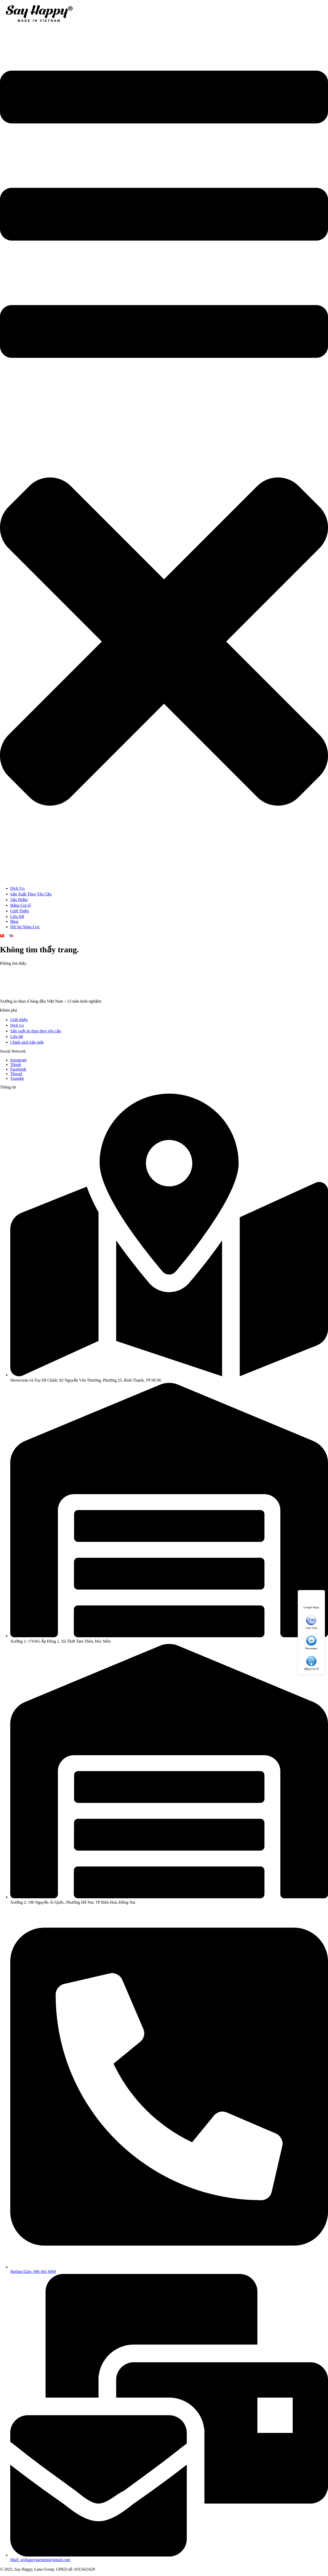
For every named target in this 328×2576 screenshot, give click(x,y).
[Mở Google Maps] (311, 1601)
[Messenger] (311, 1642)
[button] (164, 454)
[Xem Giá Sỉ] (311, 1663)
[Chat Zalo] (311, 1622)
